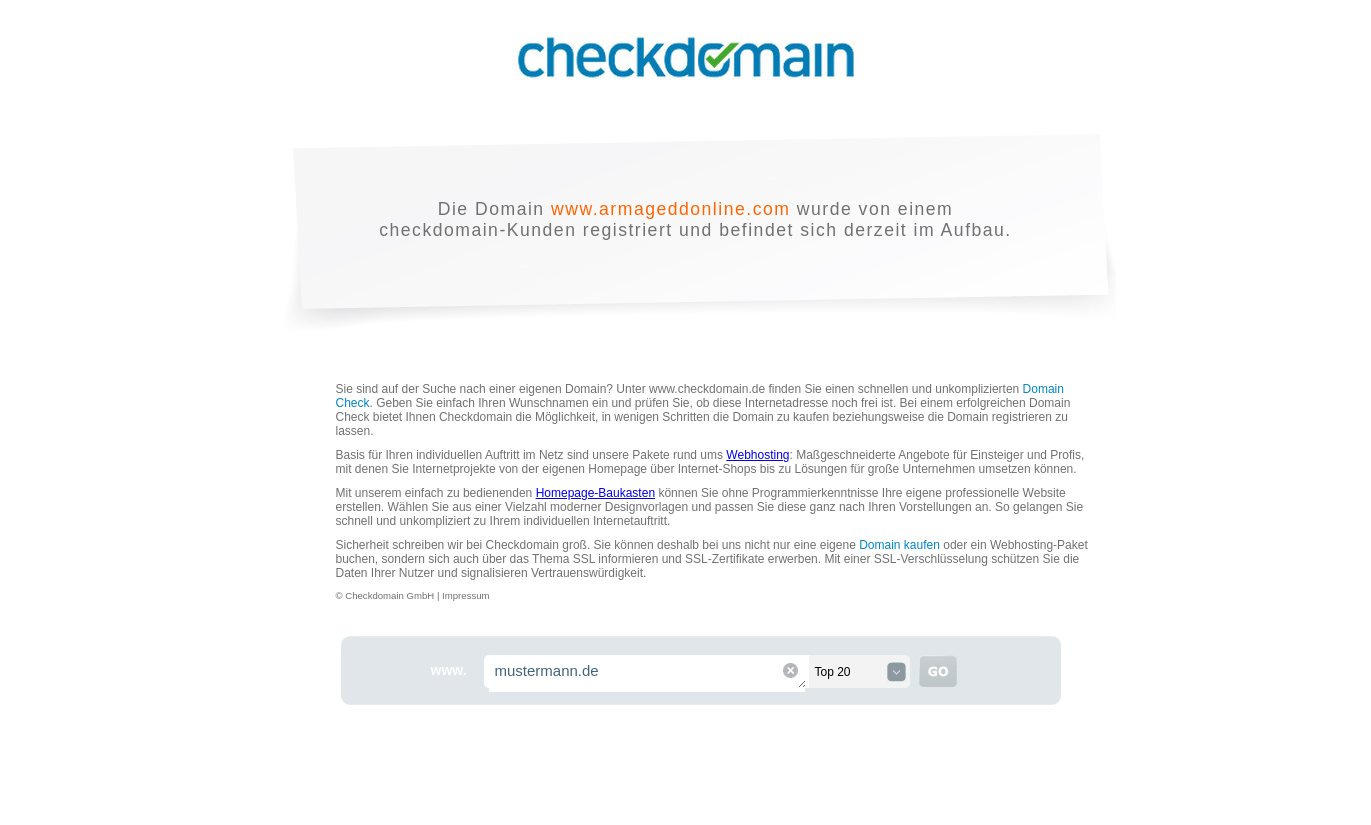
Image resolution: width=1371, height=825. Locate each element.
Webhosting (757, 455)
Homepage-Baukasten (595, 493)
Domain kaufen (899, 545)
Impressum (465, 595)
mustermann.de (648, 673)
